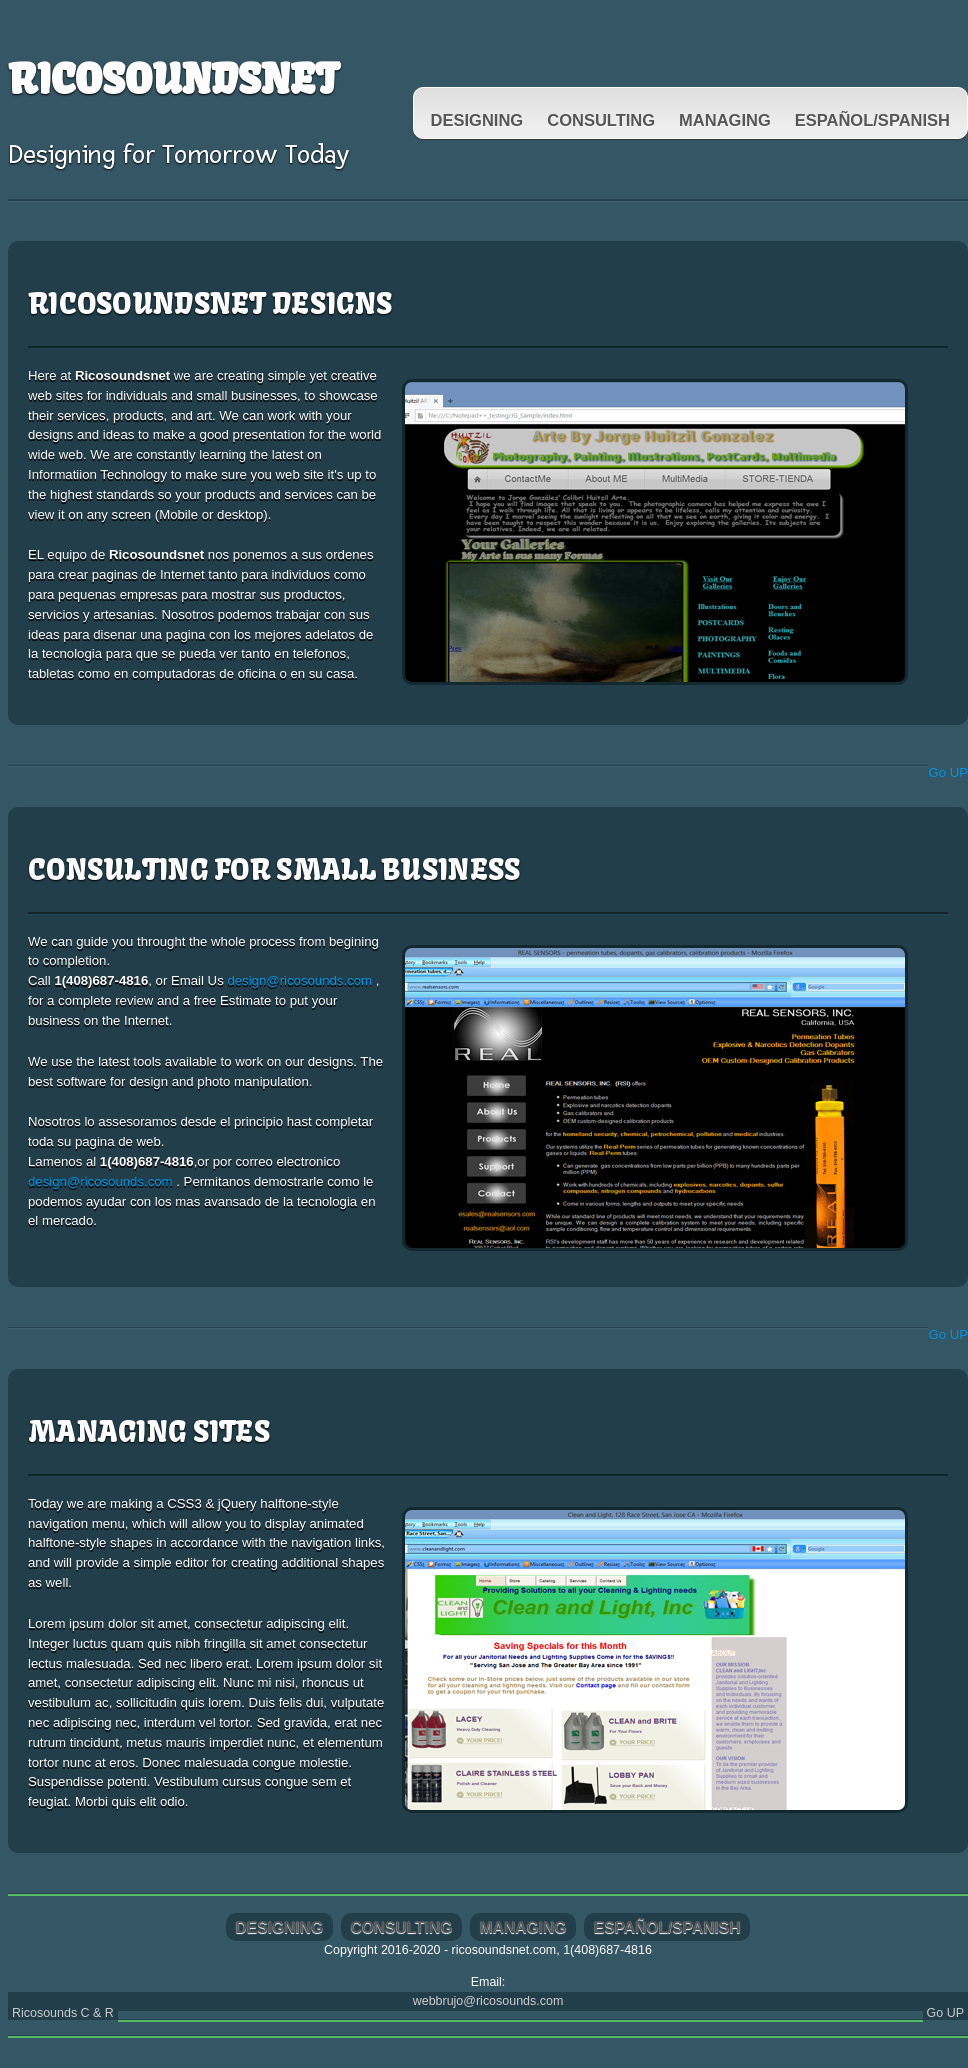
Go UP (948, 772)
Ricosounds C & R (63, 2013)
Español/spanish (872, 120)
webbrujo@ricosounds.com (488, 2001)
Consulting (601, 120)
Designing (477, 120)
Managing (725, 120)
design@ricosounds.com (301, 980)
